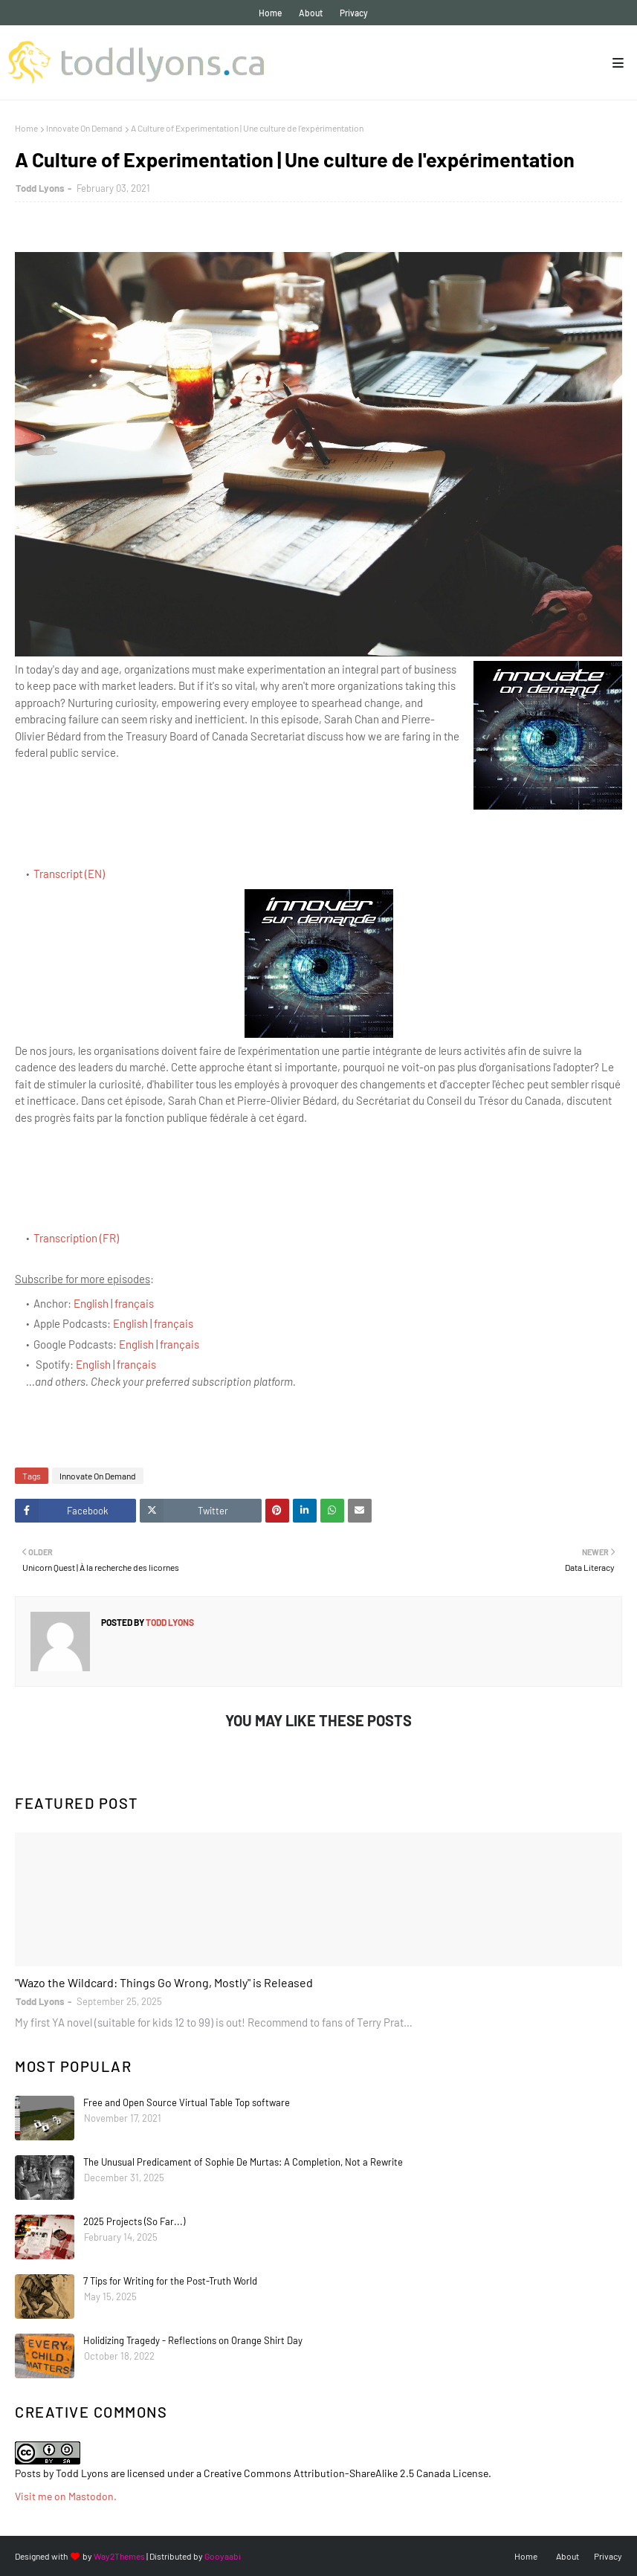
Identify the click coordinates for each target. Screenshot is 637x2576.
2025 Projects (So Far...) (134, 2221)
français (134, 1303)
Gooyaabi (222, 2556)
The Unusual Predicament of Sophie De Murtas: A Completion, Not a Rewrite (243, 2162)
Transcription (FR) (76, 1238)
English (91, 1303)
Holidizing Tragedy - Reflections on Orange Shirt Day (193, 2340)
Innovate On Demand (84, 128)
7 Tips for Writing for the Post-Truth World (170, 2281)
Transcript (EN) (69, 873)
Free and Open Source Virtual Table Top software (186, 2102)
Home (270, 12)
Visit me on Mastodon (64, 2496)
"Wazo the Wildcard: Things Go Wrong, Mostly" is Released (164, 1982)
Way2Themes (119, 2556)
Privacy (354, 12)
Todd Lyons (40, 188)
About (311, 12)
